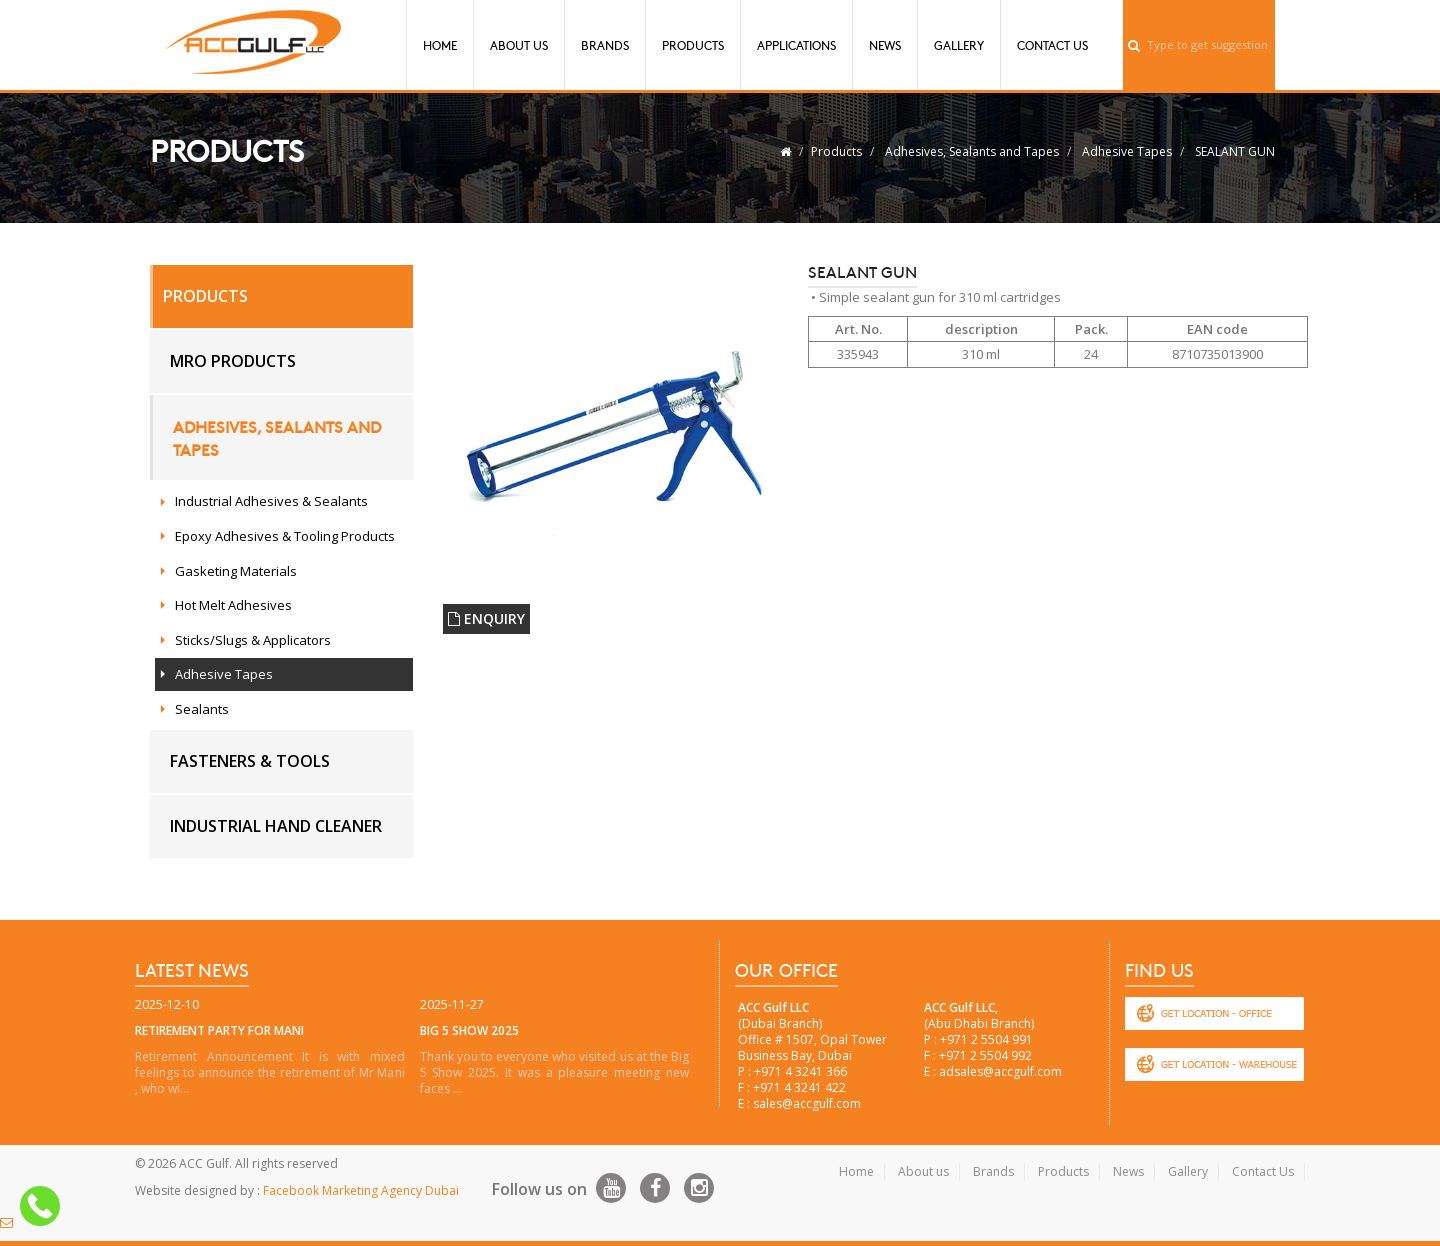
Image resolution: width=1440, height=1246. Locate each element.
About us (923, 1171)
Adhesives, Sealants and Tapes (972, 151)
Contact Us (1052, 45)
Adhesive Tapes (1127, 151)
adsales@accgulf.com (1000, 1071)
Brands (605, 45)
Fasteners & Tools (250, 761)
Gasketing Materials (236, 571)
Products (693, 45)
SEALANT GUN (1235, 151)
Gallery (959, 45)
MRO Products (233, 361)
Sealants (202, 709)
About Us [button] (519, 45)
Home (440, 45)
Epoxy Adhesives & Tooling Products (285, 536)
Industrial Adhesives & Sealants (271, 501)
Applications (796, 45)
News (885, 45)
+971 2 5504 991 (986, 1039)
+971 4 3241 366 (800, 1071)
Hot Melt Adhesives (233, 605)
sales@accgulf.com (807, 1103)
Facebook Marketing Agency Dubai (361, 1190)
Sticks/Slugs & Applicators (253, 640)
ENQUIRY (486, 618)
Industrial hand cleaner (276, 826)
